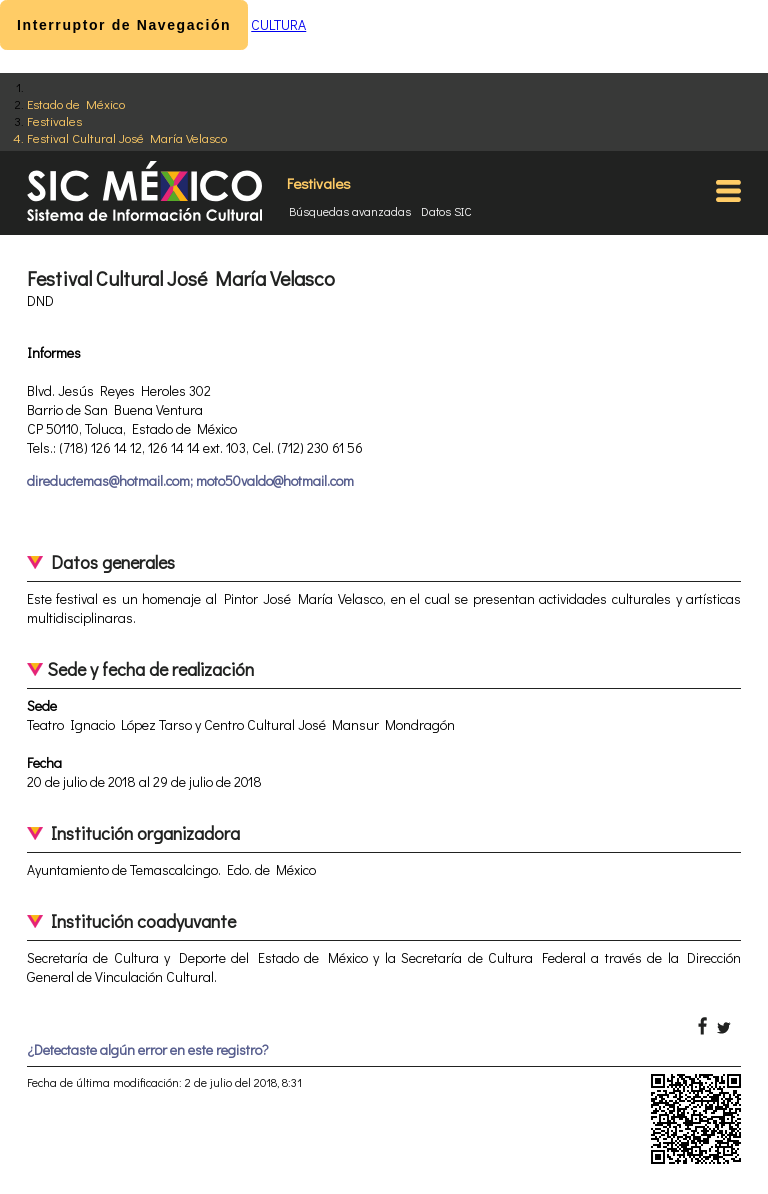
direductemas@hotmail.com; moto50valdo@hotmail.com (190, 480)
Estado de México (76, 103)
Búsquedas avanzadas (350, 211)
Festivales (54, 120)
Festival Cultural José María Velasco (127, 137)
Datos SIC (446, 211)
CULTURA (278, 24)
